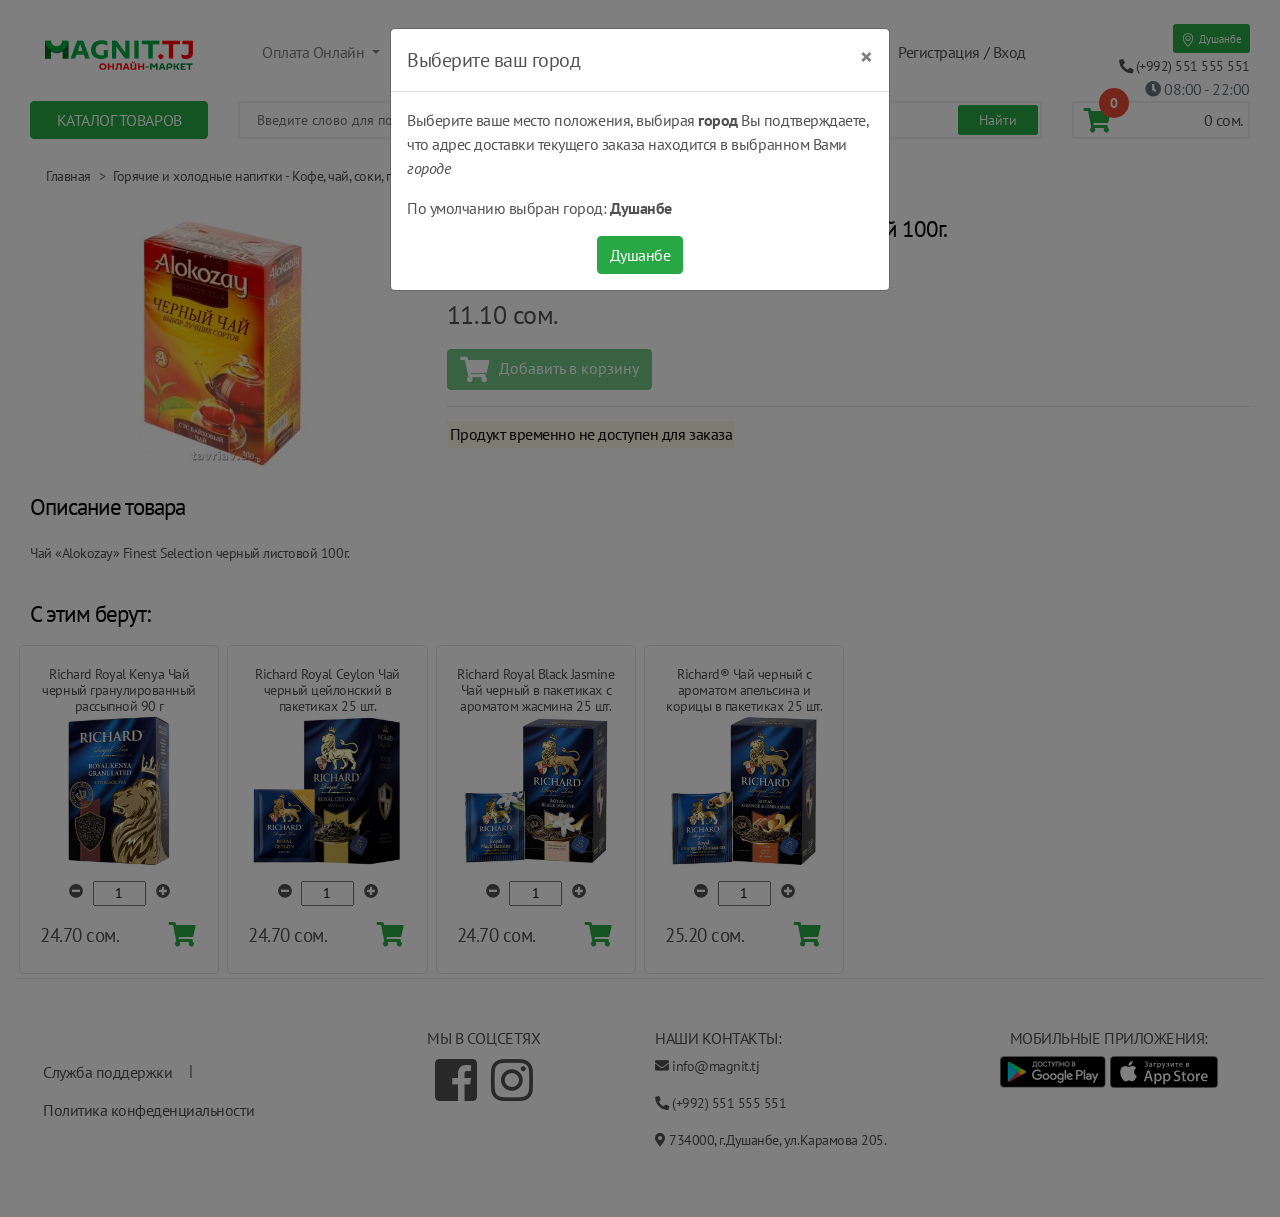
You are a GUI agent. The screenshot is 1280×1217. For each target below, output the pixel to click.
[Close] (866, 57)
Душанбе (640, 255)
